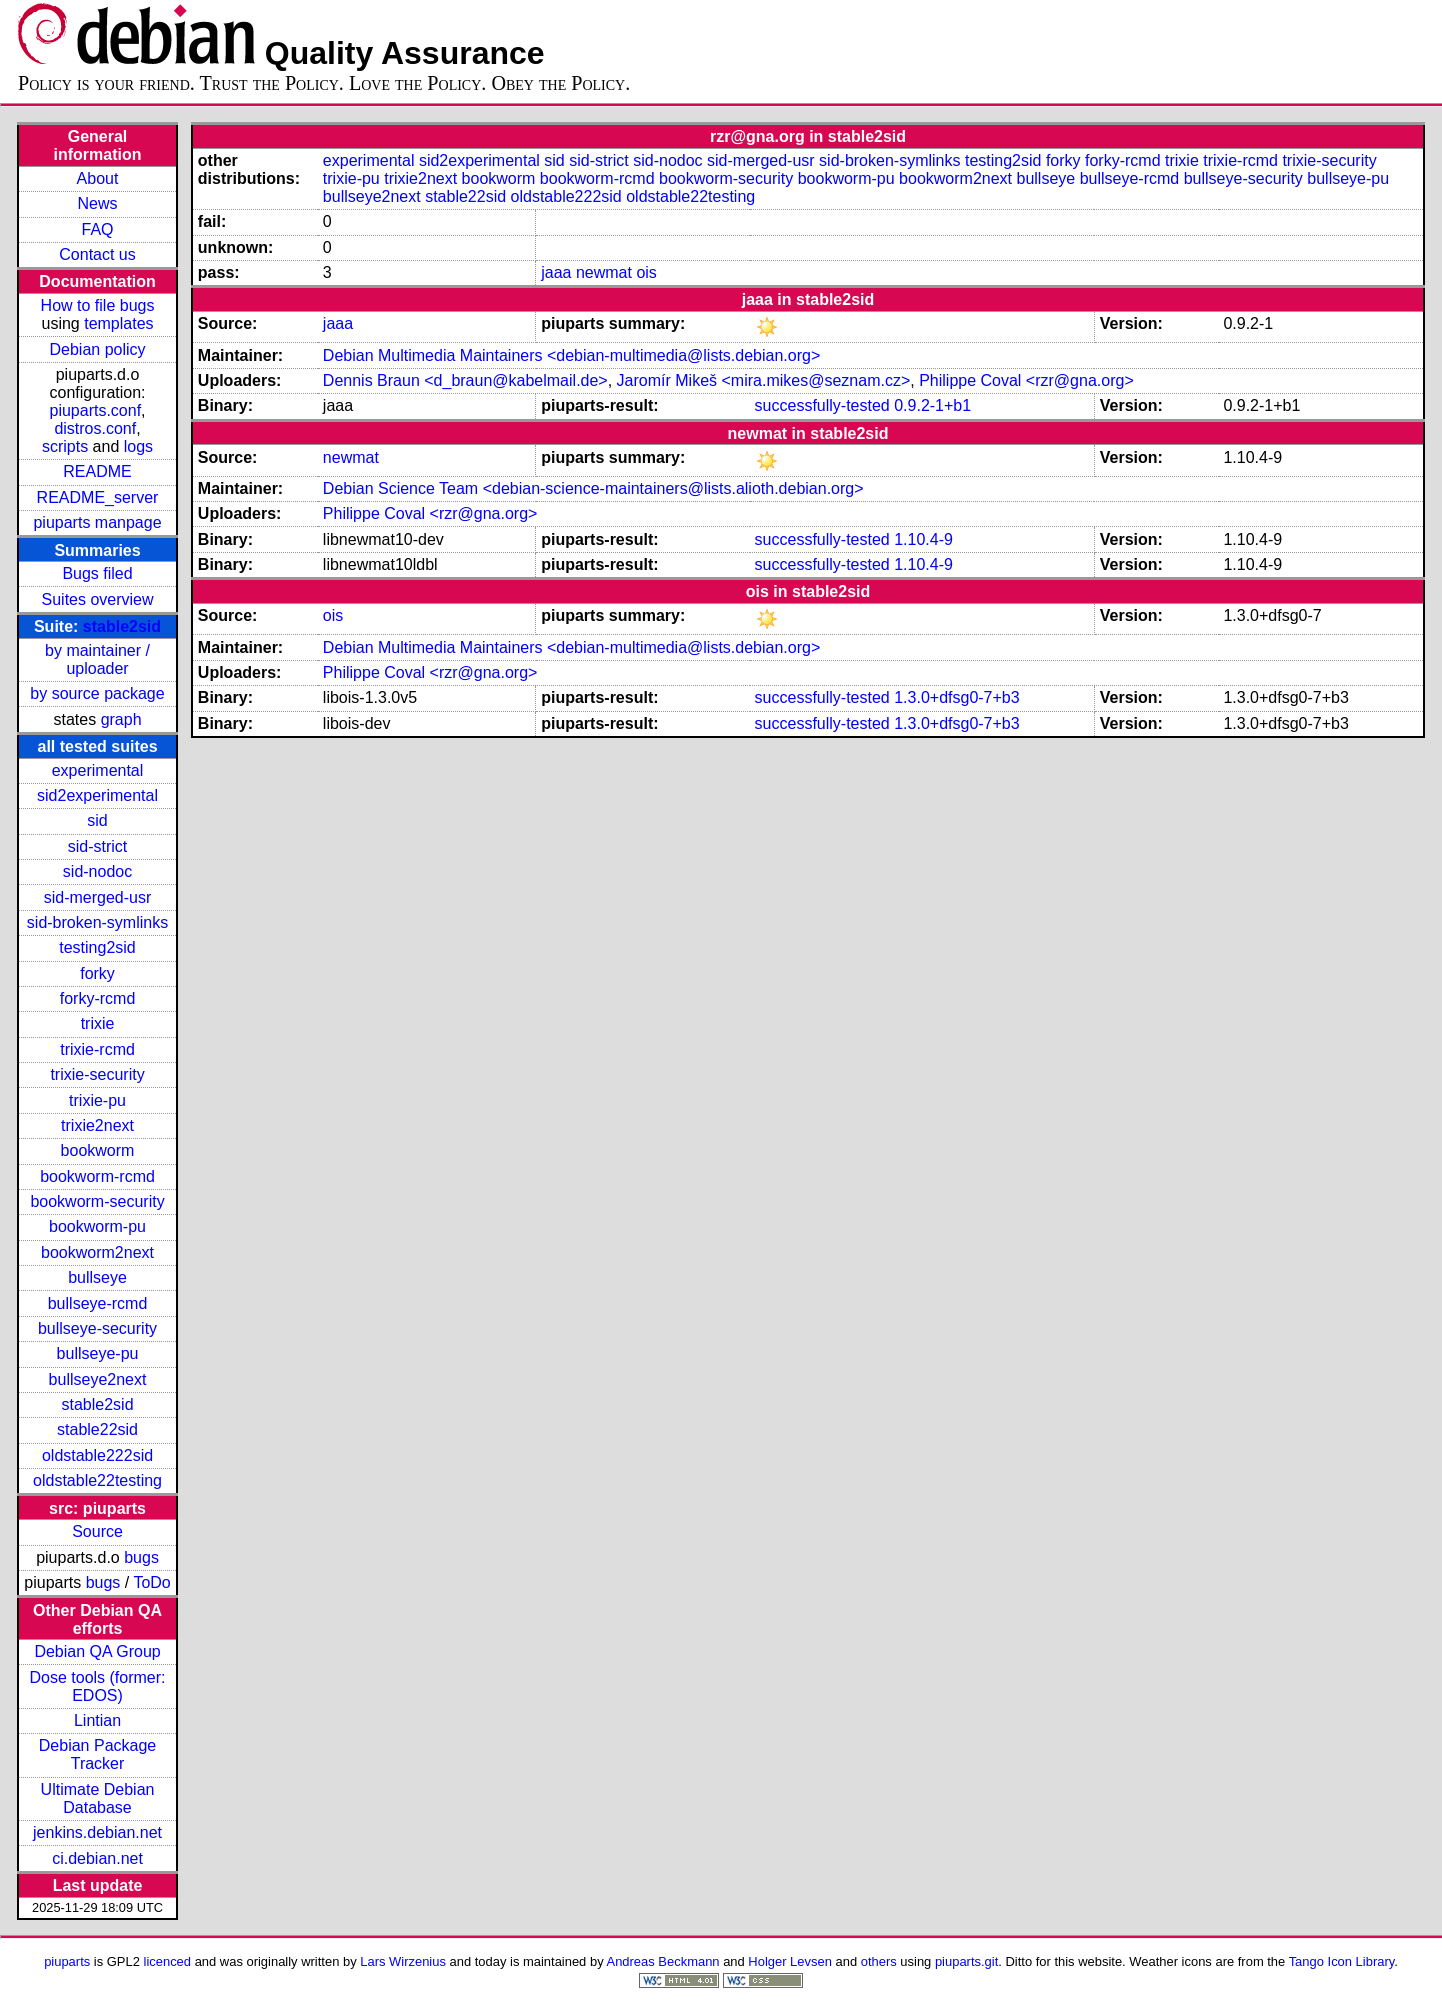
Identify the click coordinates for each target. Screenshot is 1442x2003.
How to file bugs (98, 305)
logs (138, 446)
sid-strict (98, 846)
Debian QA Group (97, 1651)
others (879, 1961)
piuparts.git (966, 1961)
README (97, 471)
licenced (168, 1961)
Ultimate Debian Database (98, 1798)
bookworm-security (97, 1201)
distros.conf (95, 428)
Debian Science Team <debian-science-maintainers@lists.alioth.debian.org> (593, 488)
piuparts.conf (95, 410)
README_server (98, 497)
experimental (98, 770)
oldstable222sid (97, 1455)
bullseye (97, 1277)
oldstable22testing (97, 1480)
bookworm (98, 1150)
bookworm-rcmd (97, 1176)
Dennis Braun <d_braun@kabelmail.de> (465, 380)
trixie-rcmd (97, 1049)
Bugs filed (97, 573)
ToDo (151, 1582)
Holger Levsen (790, 1961)
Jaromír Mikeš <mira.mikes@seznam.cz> (764, 380)
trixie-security (97, 1074)
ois (646, 272)
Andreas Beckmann (663, 1961)
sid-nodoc (97, 871)
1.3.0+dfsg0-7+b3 (956, 697)
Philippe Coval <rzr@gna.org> (1026, 380)
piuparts (67, 1961)
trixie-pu (97, 1100)
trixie (98, 1023)
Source (97, 1531)
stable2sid (122, 626)
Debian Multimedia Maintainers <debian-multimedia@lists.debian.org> (571, 355)
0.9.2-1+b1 (932, 405)
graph (121, 719)
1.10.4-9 (923, 539)
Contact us (97, 254)
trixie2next (97, 1125)
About (98, 178)
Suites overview (98, 599)
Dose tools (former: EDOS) (98, 1686)
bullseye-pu (98, 1353)
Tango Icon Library (1342, 1961)
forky (97, 973)
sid (97, 820)
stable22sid (97, 1429)
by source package (97, 693)
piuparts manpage (97, 522)
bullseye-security (97, 1328)
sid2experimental (97, 795)
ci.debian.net (97, 1858)
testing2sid (97, 947)
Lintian (97, 1720)
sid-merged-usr (98, 897)
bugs (141, 1557)
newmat (604, 272)
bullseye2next (98, 1379)
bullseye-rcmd (98, 1303)
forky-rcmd (98, 998)
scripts (65, 446)
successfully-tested (822, 405)
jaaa (556, 272)
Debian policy (97, 349)
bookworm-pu (97, 1226)
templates (118, 323)
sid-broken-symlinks (97, 922)
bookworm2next (97, 1252)
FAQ (98, 229)
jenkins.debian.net (97, 1832)
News (98, 203)
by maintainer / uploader (97, 659)
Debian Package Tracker (97, 1754)
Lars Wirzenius (403, 1961)
